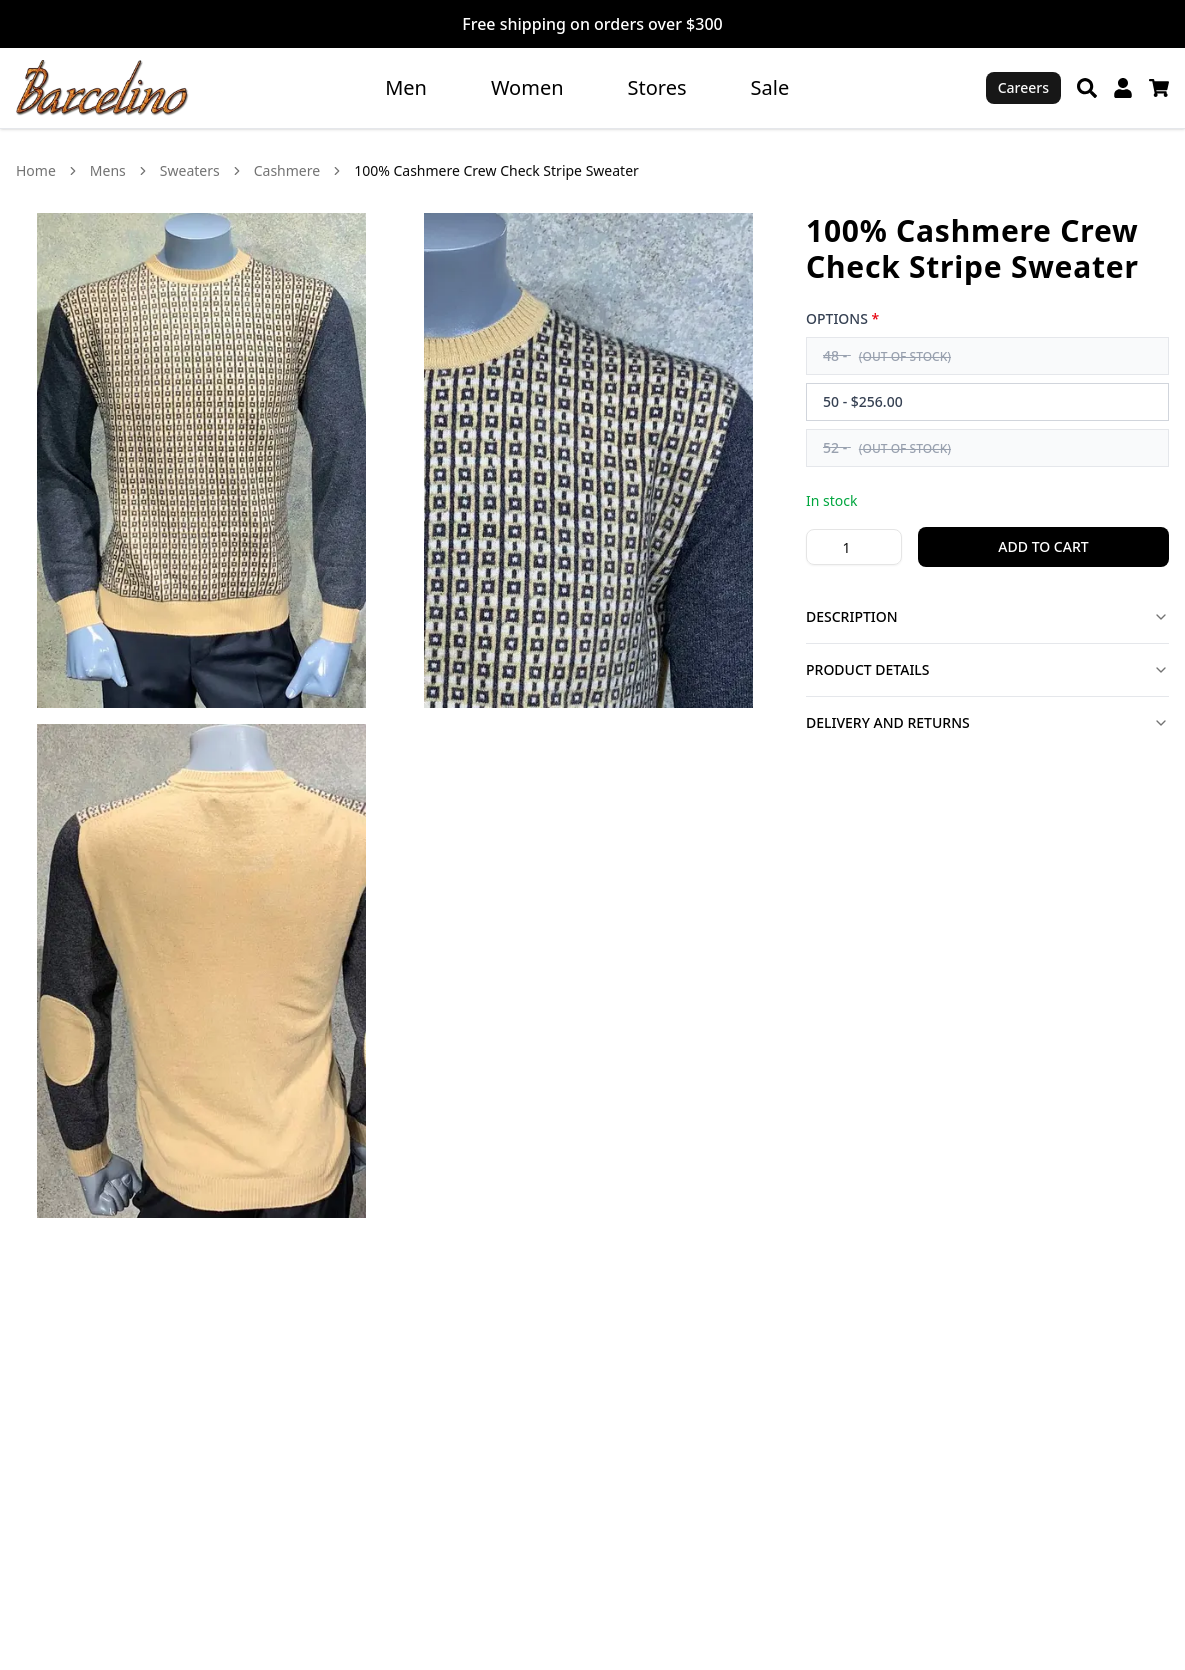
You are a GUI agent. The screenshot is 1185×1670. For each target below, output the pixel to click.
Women (527, 87)
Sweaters (190, 170)
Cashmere (287, 170)
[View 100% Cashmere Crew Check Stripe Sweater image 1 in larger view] (201, 460)
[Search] (1087, 88)
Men (406, 87)
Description (987, 616)
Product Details (987, 669)
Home (36, 170)
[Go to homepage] (102, 88)
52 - (887, 447)
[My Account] (1123, 88)
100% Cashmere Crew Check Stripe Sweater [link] (496, 170)
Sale (770, 87)
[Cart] (1159, 88)
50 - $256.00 (863, 401)
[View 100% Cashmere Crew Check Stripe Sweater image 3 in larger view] (201, 971)
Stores (657, 87)
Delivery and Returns (987, 722)
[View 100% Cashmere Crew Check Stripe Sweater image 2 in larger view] (588, 460)
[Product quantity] (854, 547)
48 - (887, 355)
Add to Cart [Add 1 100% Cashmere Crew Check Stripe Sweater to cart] (1043, 546)
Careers (1023, 87)
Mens (108, 170)
